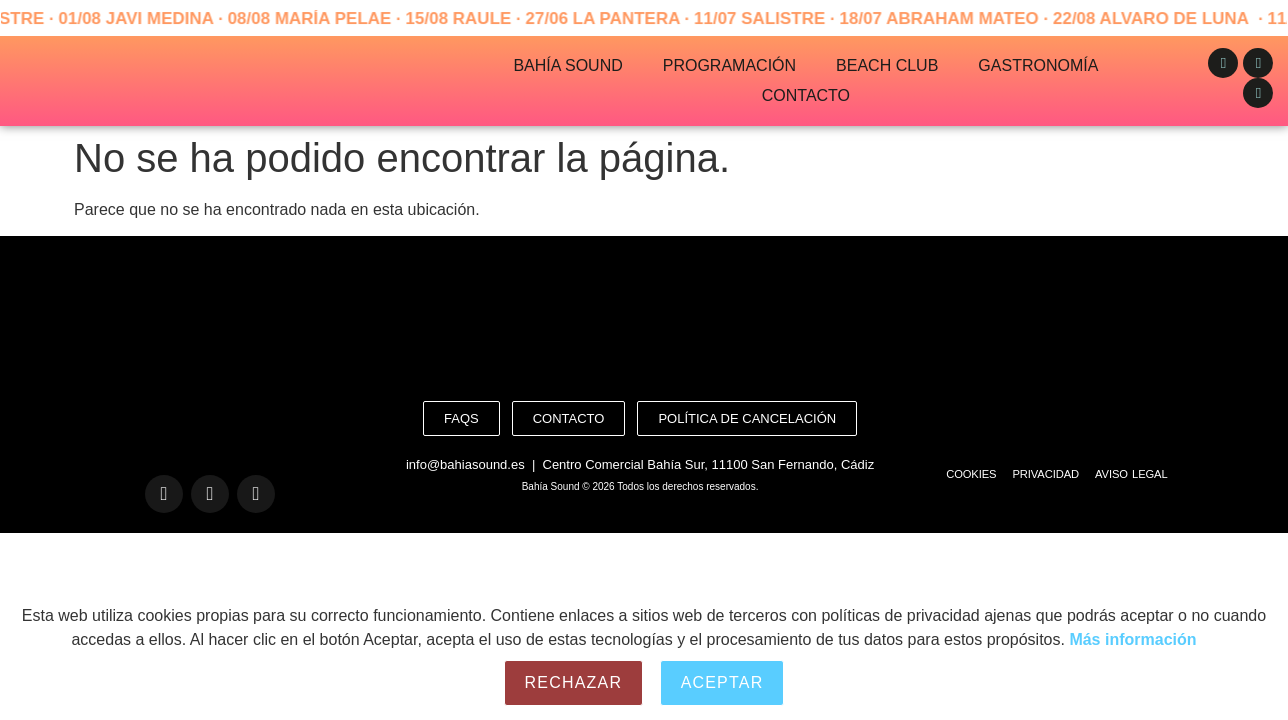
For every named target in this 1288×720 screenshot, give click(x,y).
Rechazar (574, 682)
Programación (729, 65)
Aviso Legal (1131, 474)
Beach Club (887, 65)
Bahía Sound (567, 65)
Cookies (971, 474)
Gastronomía (1038, 65)
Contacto (806, 95)
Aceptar (722, 682)
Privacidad (1045, 474)
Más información (1132, 639)
